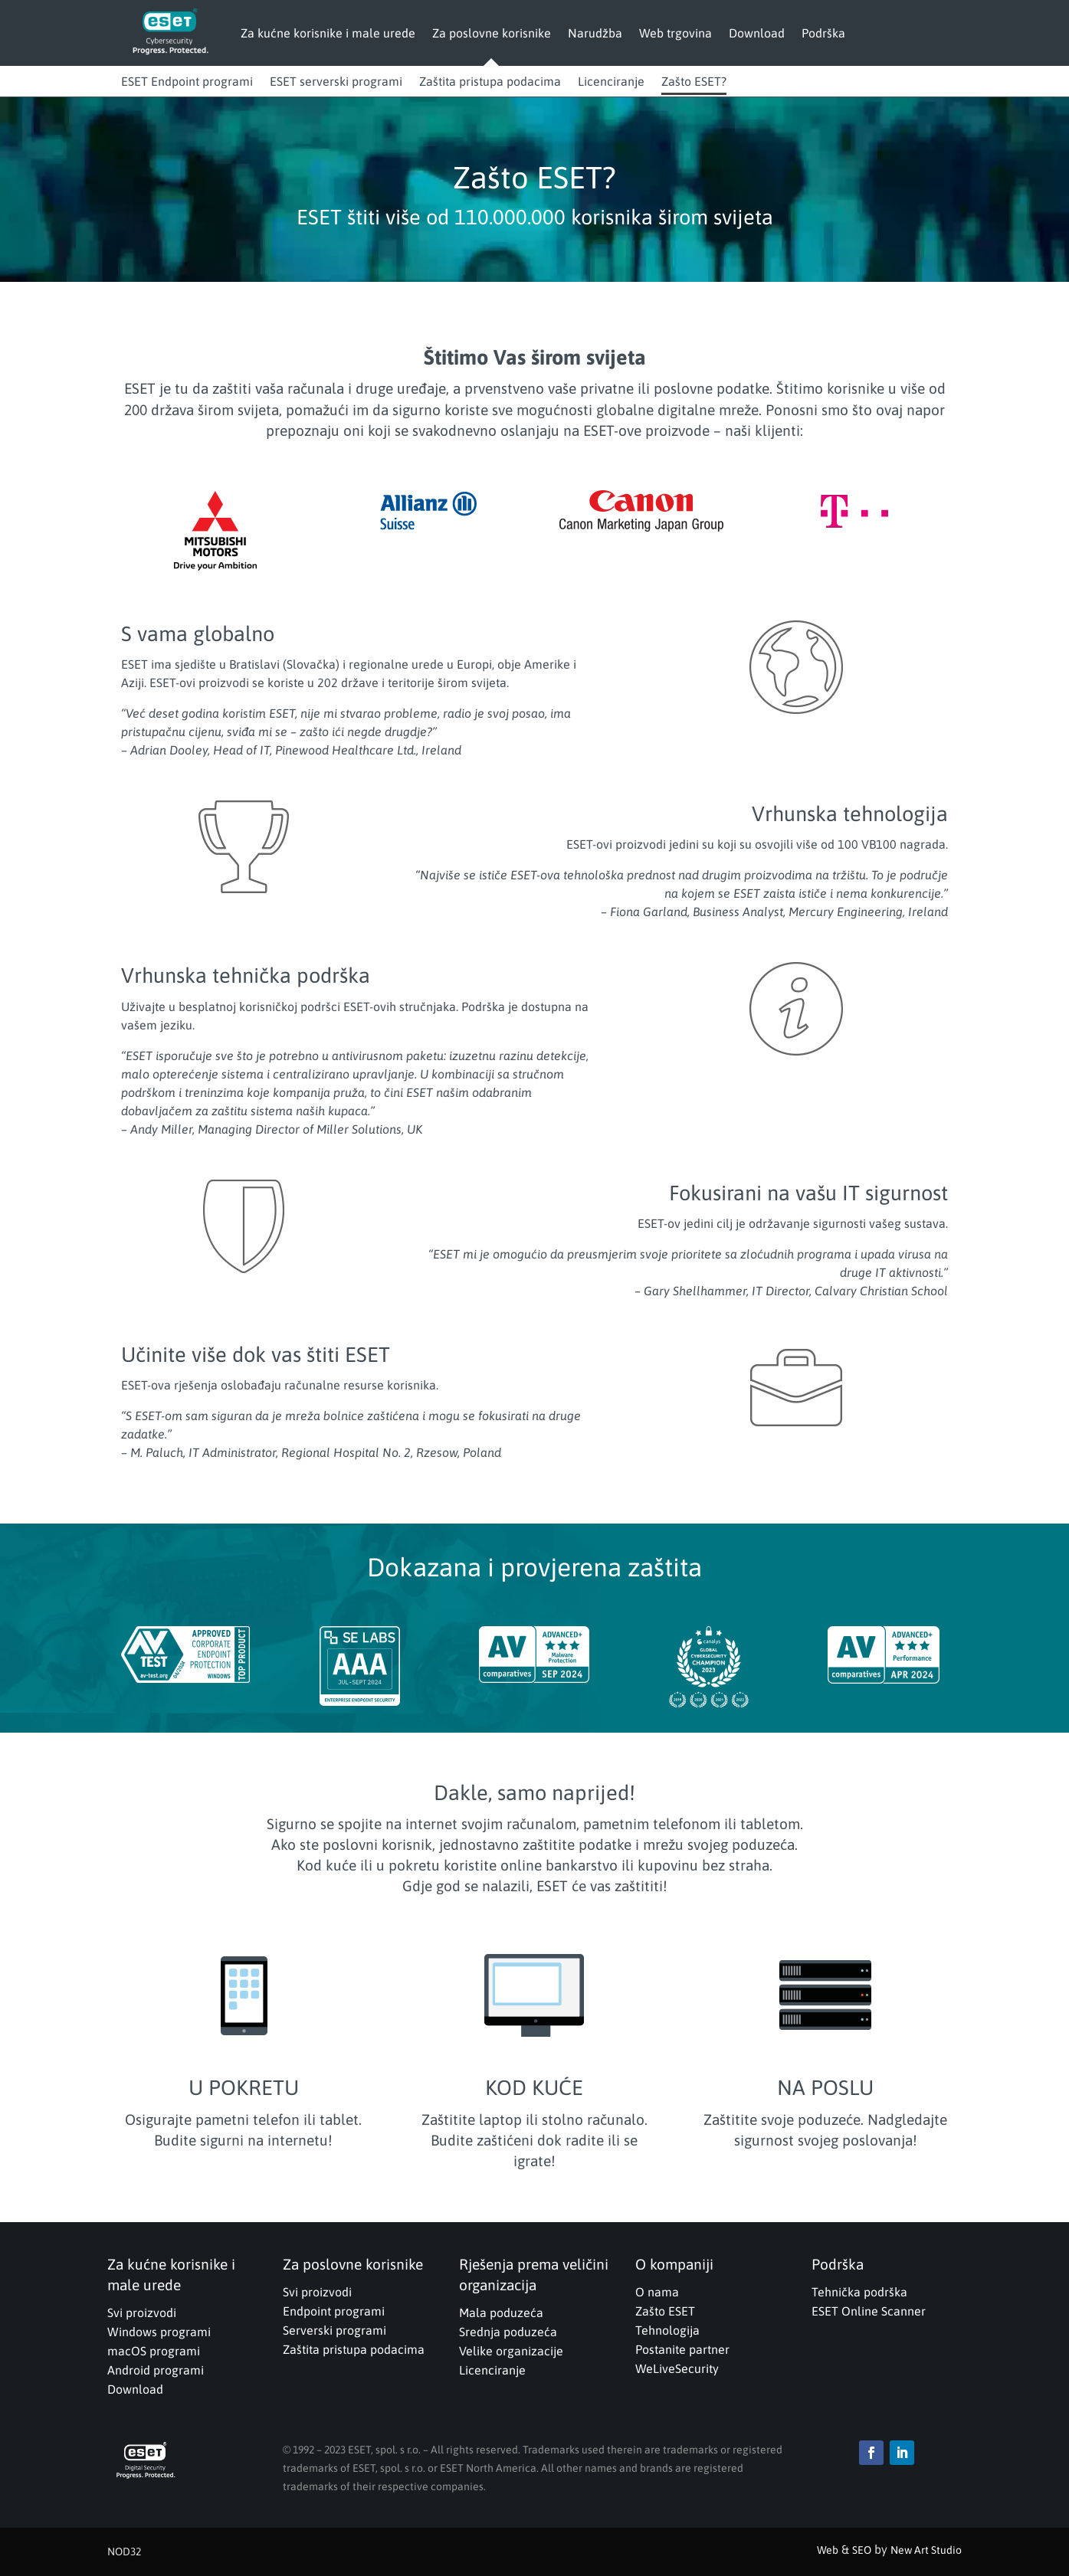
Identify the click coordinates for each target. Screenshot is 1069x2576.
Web (827, 2550)
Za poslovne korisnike (491, 33)
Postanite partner (682, 2349)
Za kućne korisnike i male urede (328, 33)
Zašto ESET (665, 2311)
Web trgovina (675, 33)
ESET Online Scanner (869, 2311)
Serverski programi (334, 2330)
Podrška (823, 33)
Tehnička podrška (859, 2292)
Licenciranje (611, 81)
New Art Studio (926, 2550)
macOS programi (153, 2351)
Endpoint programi (334, 2311)
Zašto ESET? (693, 81)
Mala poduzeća (501, 2312)
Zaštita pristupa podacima (490, 81)
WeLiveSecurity (677, 2368)
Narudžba (595, 33)
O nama (657, 2292)
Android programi (155, 2370)
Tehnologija (667, 2330)
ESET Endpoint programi (187, 81)
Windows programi (159, 2332)
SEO (861, 2550)
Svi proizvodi (141, 2312)
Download (757, 33)
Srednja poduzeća (508, 2332)
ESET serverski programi (336, 81)
